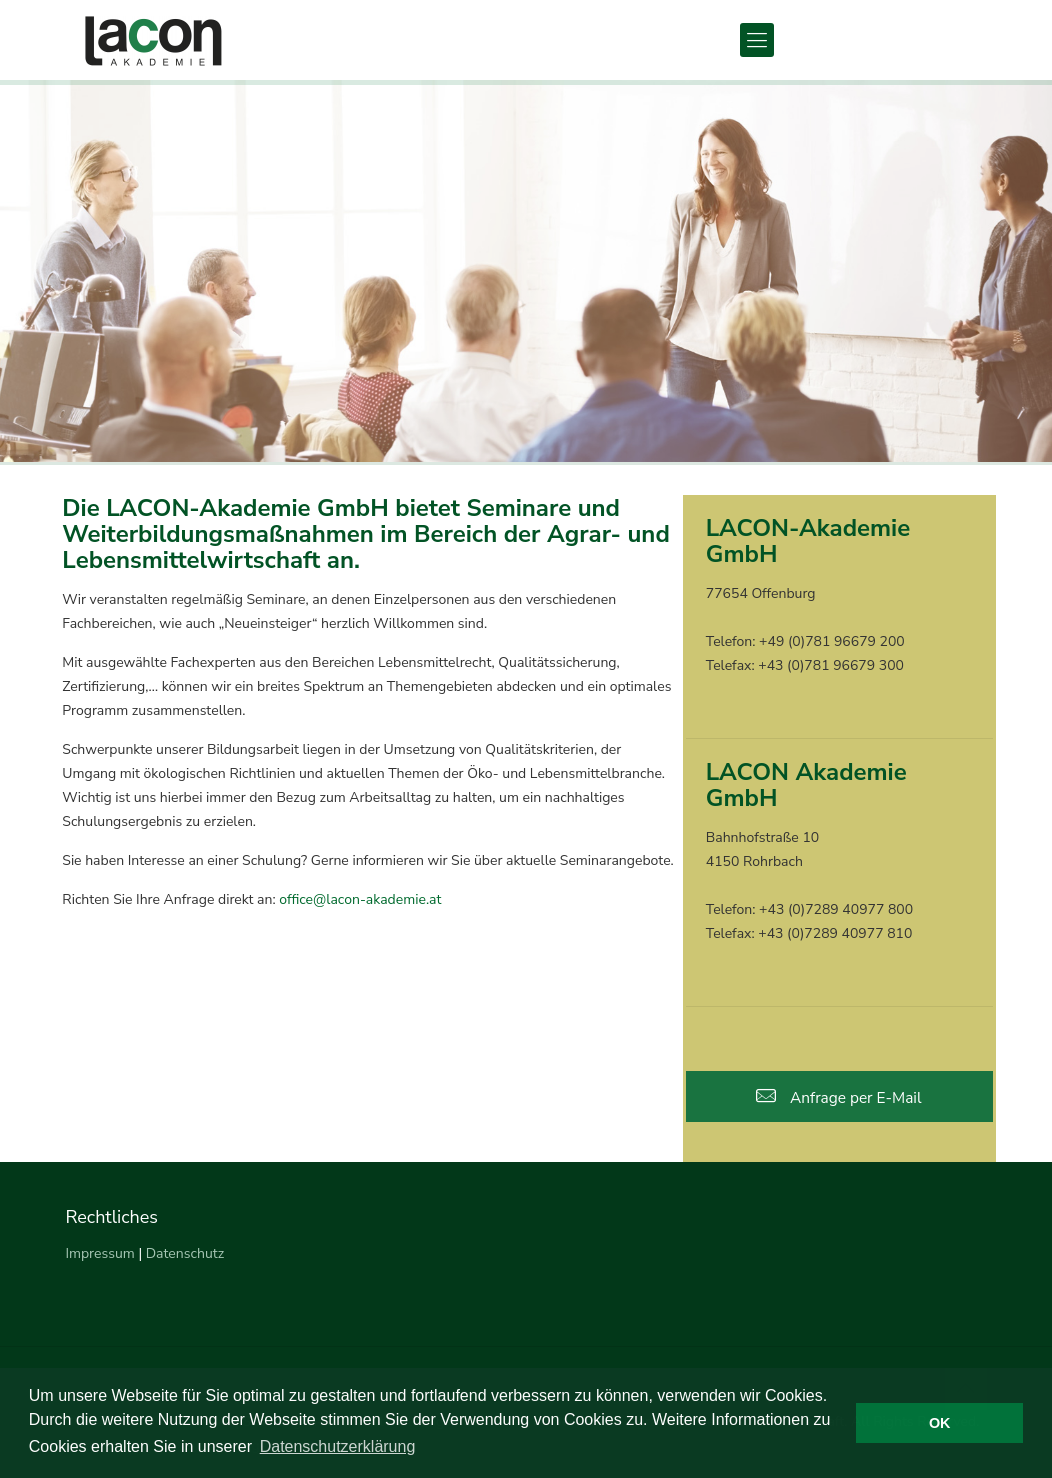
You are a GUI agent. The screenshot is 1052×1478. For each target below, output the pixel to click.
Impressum (99, 1253)
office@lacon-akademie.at (360, 899)
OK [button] (940, 1423)
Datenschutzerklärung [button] (338, 1446)
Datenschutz (185, 1253)
